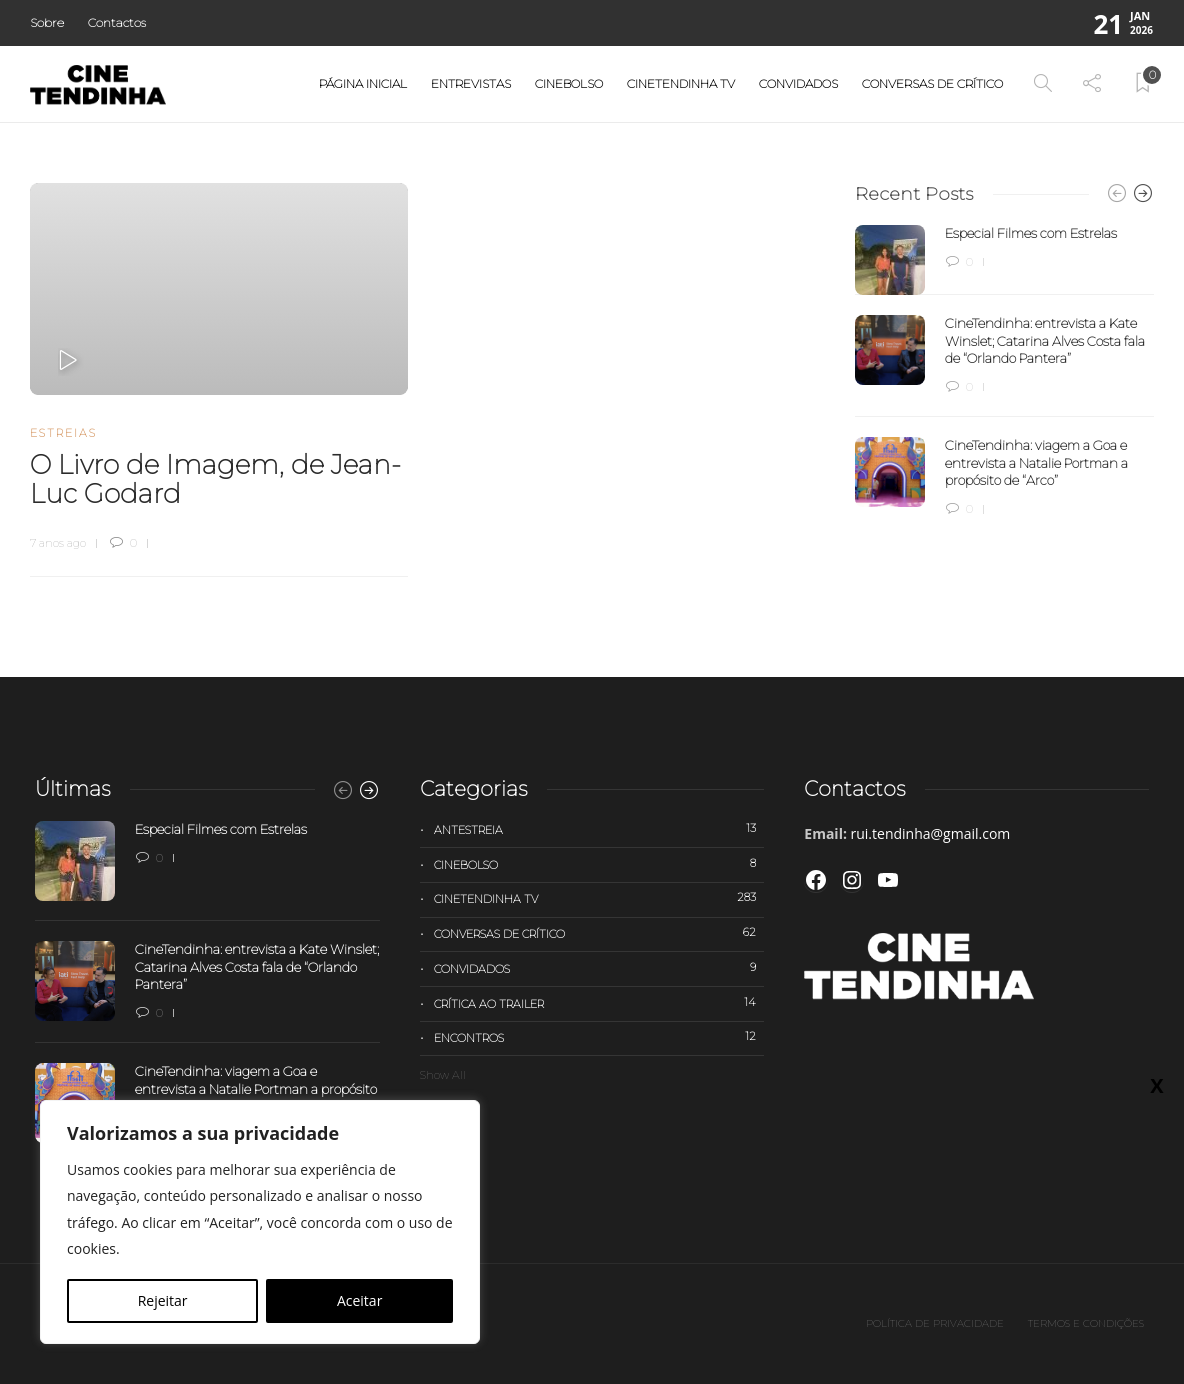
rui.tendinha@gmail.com (931, 833)
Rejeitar (163, 1300)
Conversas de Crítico (932, 83)
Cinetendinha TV (681, 83)
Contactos (117, 22)
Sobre (47, 22)
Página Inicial (363, 83)
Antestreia (599, 829)
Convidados (798, 83)
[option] (1004, 372)
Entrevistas (471, 83)
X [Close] (1156, 1085)
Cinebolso (569, 83)
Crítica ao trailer (599, 1003)
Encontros (599, 1037)
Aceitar (359, 1300)
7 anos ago (58, 543)
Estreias (63, 433)
